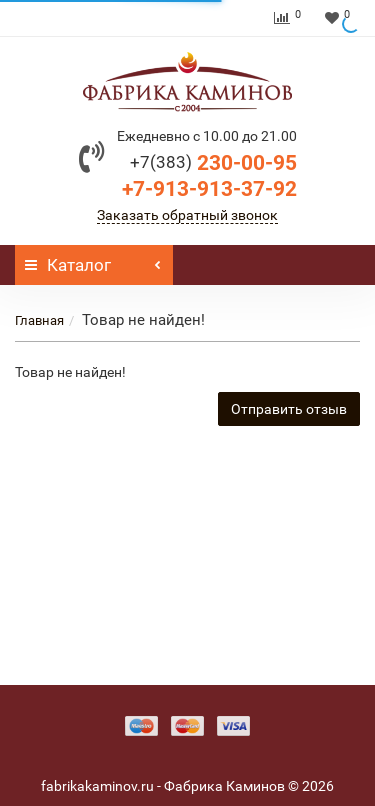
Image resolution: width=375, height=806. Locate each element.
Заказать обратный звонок (187, 215)
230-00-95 (213, 163)
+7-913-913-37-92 (209, 189)
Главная (39, 320)
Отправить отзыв (289, 409)
